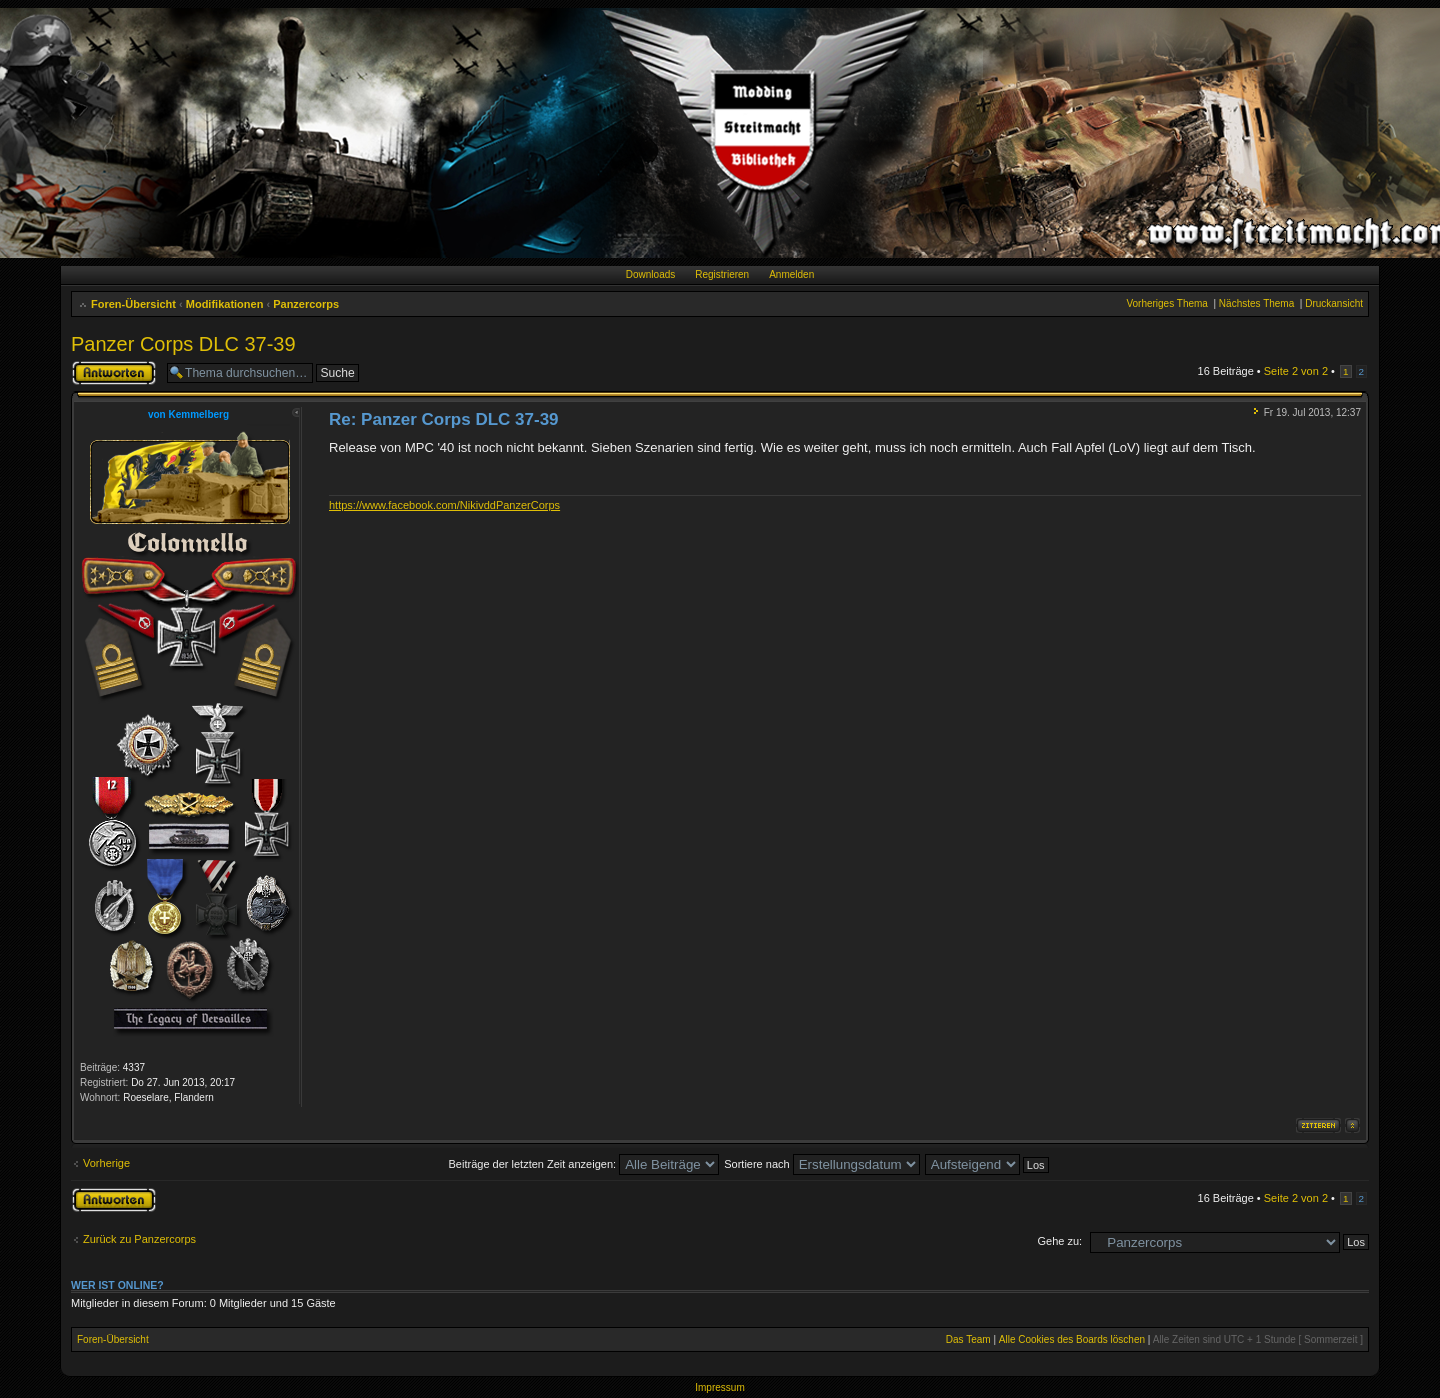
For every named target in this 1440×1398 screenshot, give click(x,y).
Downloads (650, 274)
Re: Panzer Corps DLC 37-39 (444, 419)
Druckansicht (1334, 303)
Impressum (719, 1387)
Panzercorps (306, 304)
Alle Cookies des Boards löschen (1072, 1339)
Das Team (968, 1339)
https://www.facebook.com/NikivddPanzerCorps (444, 505)
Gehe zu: (1059, 1241)
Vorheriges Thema (1167, 303)
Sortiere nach (821, 1164)
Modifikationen (225, 304)
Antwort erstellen (114, 373)
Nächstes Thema (1256, 303)
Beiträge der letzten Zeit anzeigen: (584, 1164)
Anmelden (791, 274)
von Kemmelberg (188, 414)
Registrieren (722, 274)
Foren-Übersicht (133, 304)
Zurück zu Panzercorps (139, 1239)
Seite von (1296, 371)
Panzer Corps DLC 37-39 (183, 344)
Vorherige (106, 1163)
